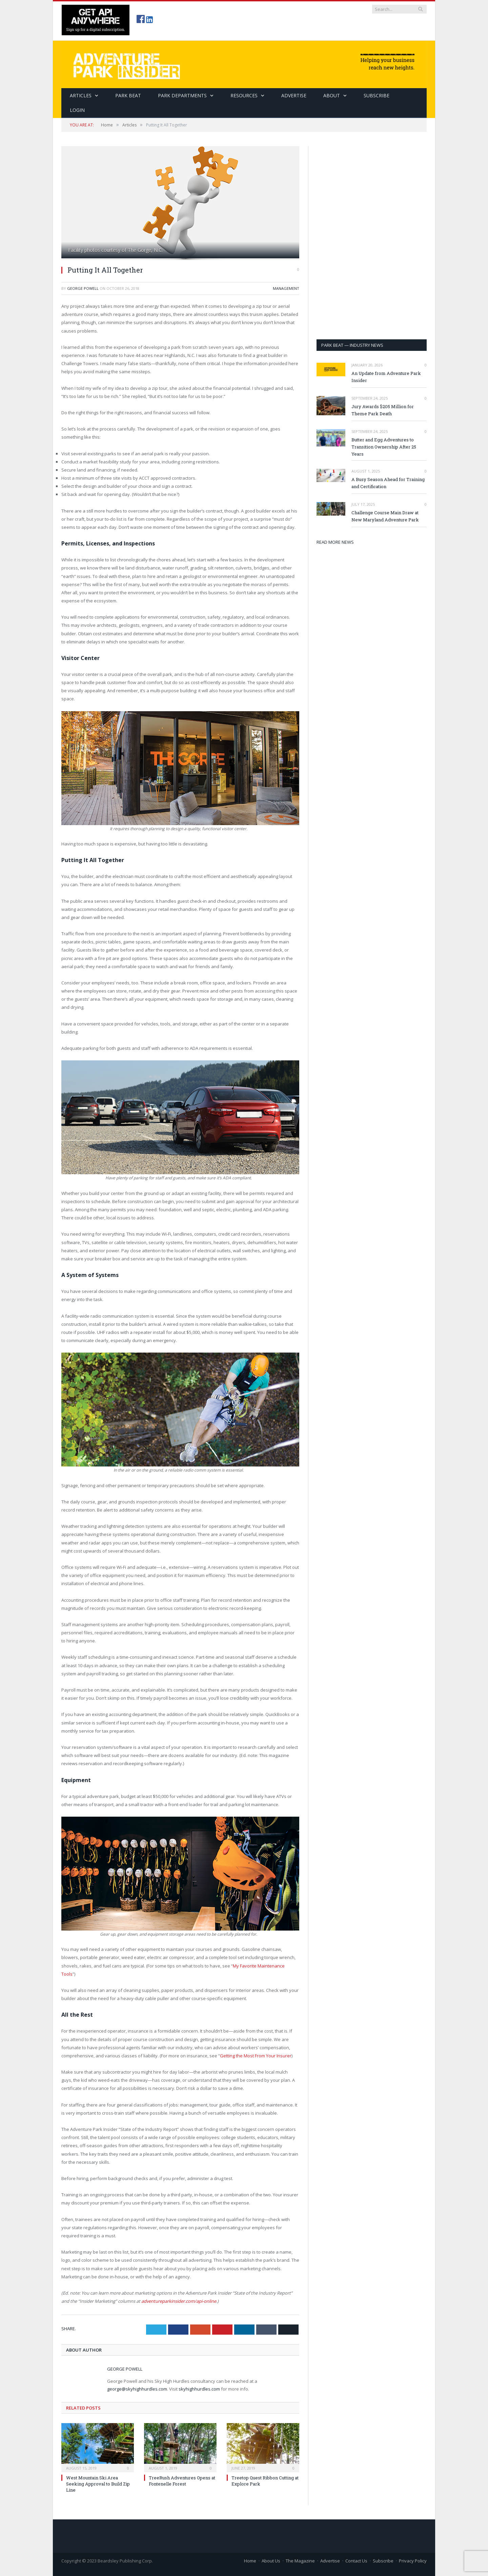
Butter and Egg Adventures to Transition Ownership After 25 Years (383, 447)
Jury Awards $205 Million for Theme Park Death (382, 410)
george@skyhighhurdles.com (137, 2389)
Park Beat (128, 95)
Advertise (293, 95)
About (331, 95)
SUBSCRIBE (376, 95)
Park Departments (182, 95)
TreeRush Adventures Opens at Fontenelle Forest (182, 2481)
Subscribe (383, 2561)
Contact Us (356, 2561)
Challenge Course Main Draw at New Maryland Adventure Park (385, 516)
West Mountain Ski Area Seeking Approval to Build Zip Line (98, 2484)
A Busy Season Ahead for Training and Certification (388, 483)
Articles (81, 95)
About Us (271, 2561)
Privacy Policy (413, 2561)
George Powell (83, 288)
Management (286, 288)
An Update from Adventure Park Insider (386, 376)
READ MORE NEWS (335, 542)
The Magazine (300, 2561)
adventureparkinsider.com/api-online (178, 2301)
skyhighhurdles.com (199, 2389)
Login (77, 110)
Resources (244, 95)
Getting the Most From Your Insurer (255, 2056)
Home (250, 2561)
